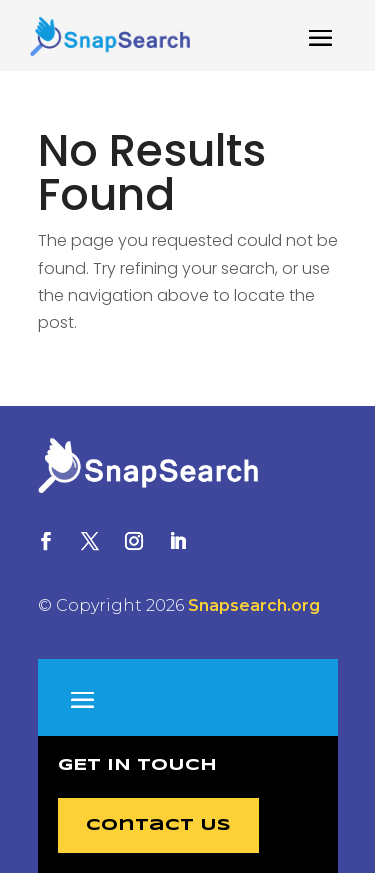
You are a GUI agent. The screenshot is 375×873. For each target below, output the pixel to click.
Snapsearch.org (254, 605)
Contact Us (158, 825)
